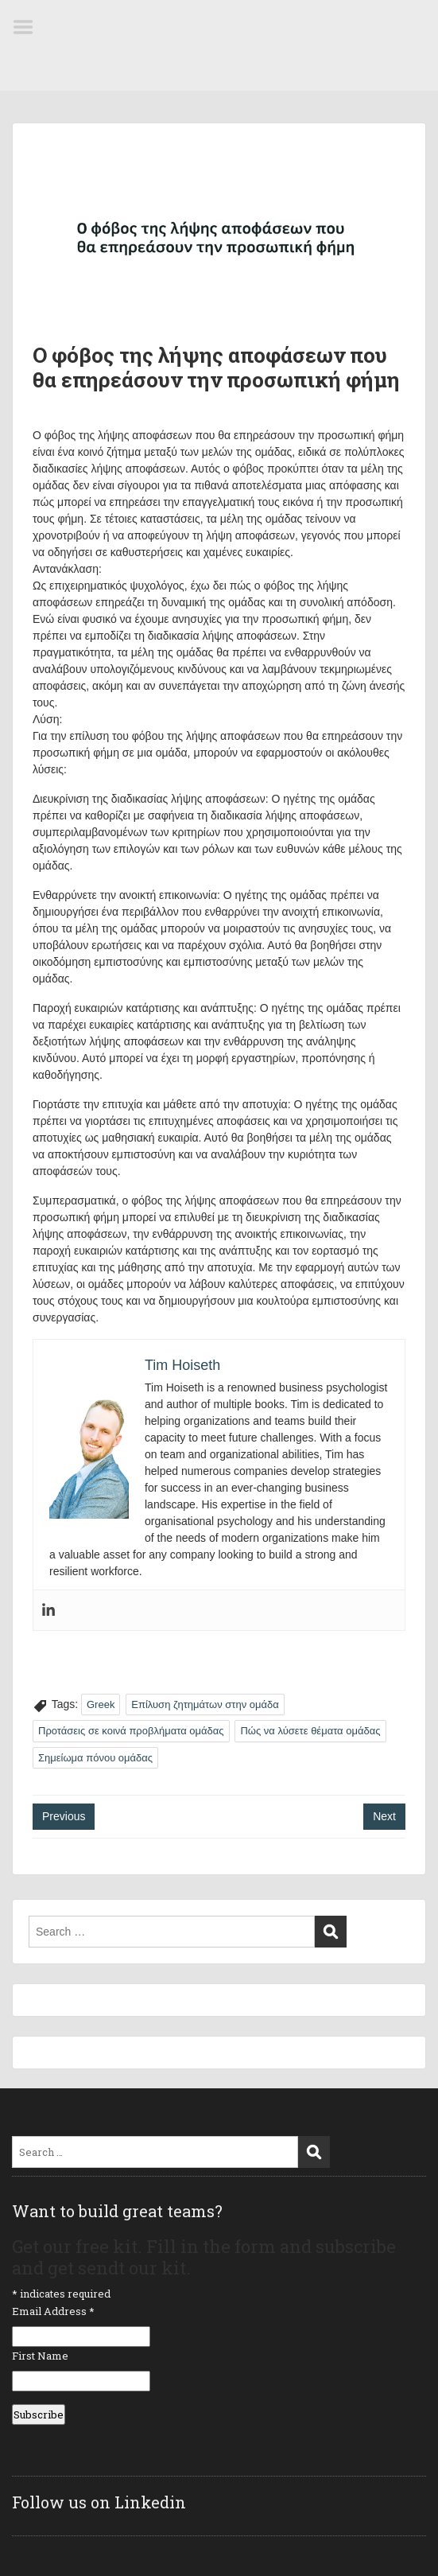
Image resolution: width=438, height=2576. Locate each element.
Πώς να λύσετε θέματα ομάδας (310, 1731)
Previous (63, 1816)
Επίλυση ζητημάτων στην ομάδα (205, 1704)
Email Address (53, 2311)
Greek (100, 1704)
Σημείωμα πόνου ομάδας (95, 1758)
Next (384, 1816)
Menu (28, 27)
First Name (40, 2355)
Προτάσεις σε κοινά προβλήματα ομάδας (131, 1731)
